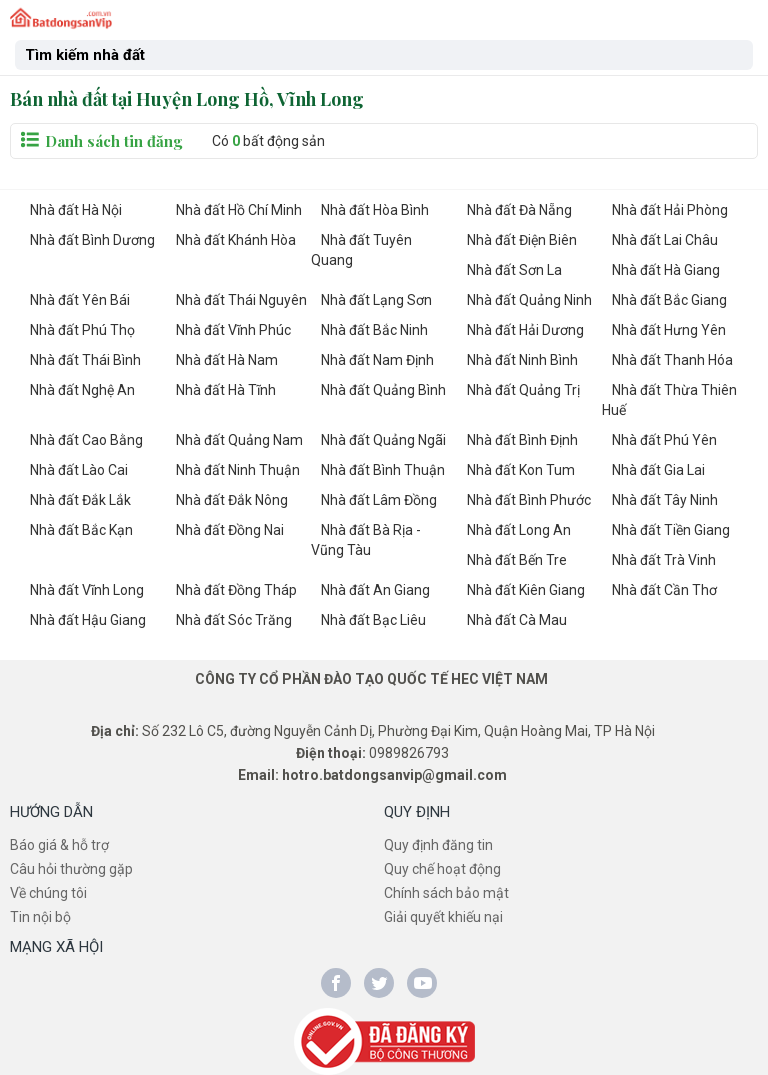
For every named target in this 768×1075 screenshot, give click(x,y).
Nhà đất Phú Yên (664, 440)
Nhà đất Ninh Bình (522, 360)
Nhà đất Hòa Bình (375, 210)
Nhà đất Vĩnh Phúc (233, 330)
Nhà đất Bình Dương (92, 240)
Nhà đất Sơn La (514, 270)
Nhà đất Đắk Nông (232, 500)
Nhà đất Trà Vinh (664, 560)
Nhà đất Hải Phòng (670, 210)
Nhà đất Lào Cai (79, 470)
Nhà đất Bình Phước (529, 500)
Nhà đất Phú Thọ (82, 330)
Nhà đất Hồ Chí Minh (239, 210)
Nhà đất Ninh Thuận (238, 470)
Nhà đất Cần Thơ (664, 590)
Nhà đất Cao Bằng (86, 440)
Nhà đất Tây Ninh (665, 500)
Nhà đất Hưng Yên (669, 330)
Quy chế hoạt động (442, 869)
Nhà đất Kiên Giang (526, 590)
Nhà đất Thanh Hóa (672, 360)
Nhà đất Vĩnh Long (87, 590)
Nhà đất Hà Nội (76, 210)
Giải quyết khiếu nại (443, 917)
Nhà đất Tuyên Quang (361, 250)
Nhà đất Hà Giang (666, 270)
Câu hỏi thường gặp (71, 869)
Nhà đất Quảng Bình (383, 390)
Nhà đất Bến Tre (517, 560)
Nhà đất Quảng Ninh (529, 300)
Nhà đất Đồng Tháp (236, 590)
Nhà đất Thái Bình (85, 360)
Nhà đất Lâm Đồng (379, 500)
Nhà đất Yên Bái (80, 300)
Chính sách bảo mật (446, 893)
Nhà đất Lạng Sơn (376, 300)
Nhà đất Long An (519, 530)
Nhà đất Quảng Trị (523, 390)
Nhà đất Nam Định (377, 360)
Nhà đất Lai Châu (665, 240)
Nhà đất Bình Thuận (383, 470)
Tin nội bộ (40, 917)
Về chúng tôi (48, 893)
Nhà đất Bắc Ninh (374, 330)
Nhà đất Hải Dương (525, 330)
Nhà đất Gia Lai (658, 470)
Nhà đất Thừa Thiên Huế (669, 400)
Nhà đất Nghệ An (82, 390)
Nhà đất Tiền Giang (671, 530)
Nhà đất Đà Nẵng (519, 210)
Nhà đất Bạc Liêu (373, 620)
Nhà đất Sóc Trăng (234, 620)
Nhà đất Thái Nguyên (241, 300)
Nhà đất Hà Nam (227, 360)
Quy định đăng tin (438, 845)
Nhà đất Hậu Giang (88, 620)
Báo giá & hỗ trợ (59, 845)
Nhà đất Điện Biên (522, 240)
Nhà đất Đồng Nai (230, 530)
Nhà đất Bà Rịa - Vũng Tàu (366, 540)
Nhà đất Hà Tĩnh (226, 390)
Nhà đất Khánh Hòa (236, 240)
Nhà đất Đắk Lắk (80, 500)
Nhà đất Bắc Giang (669, 300)
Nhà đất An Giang (375, 590)
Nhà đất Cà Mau (517, 620)
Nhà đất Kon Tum (521, 470)
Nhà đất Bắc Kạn (81, 530)
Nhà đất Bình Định (522, 440)
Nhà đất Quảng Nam (239, 440)
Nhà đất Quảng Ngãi (383, 440)
